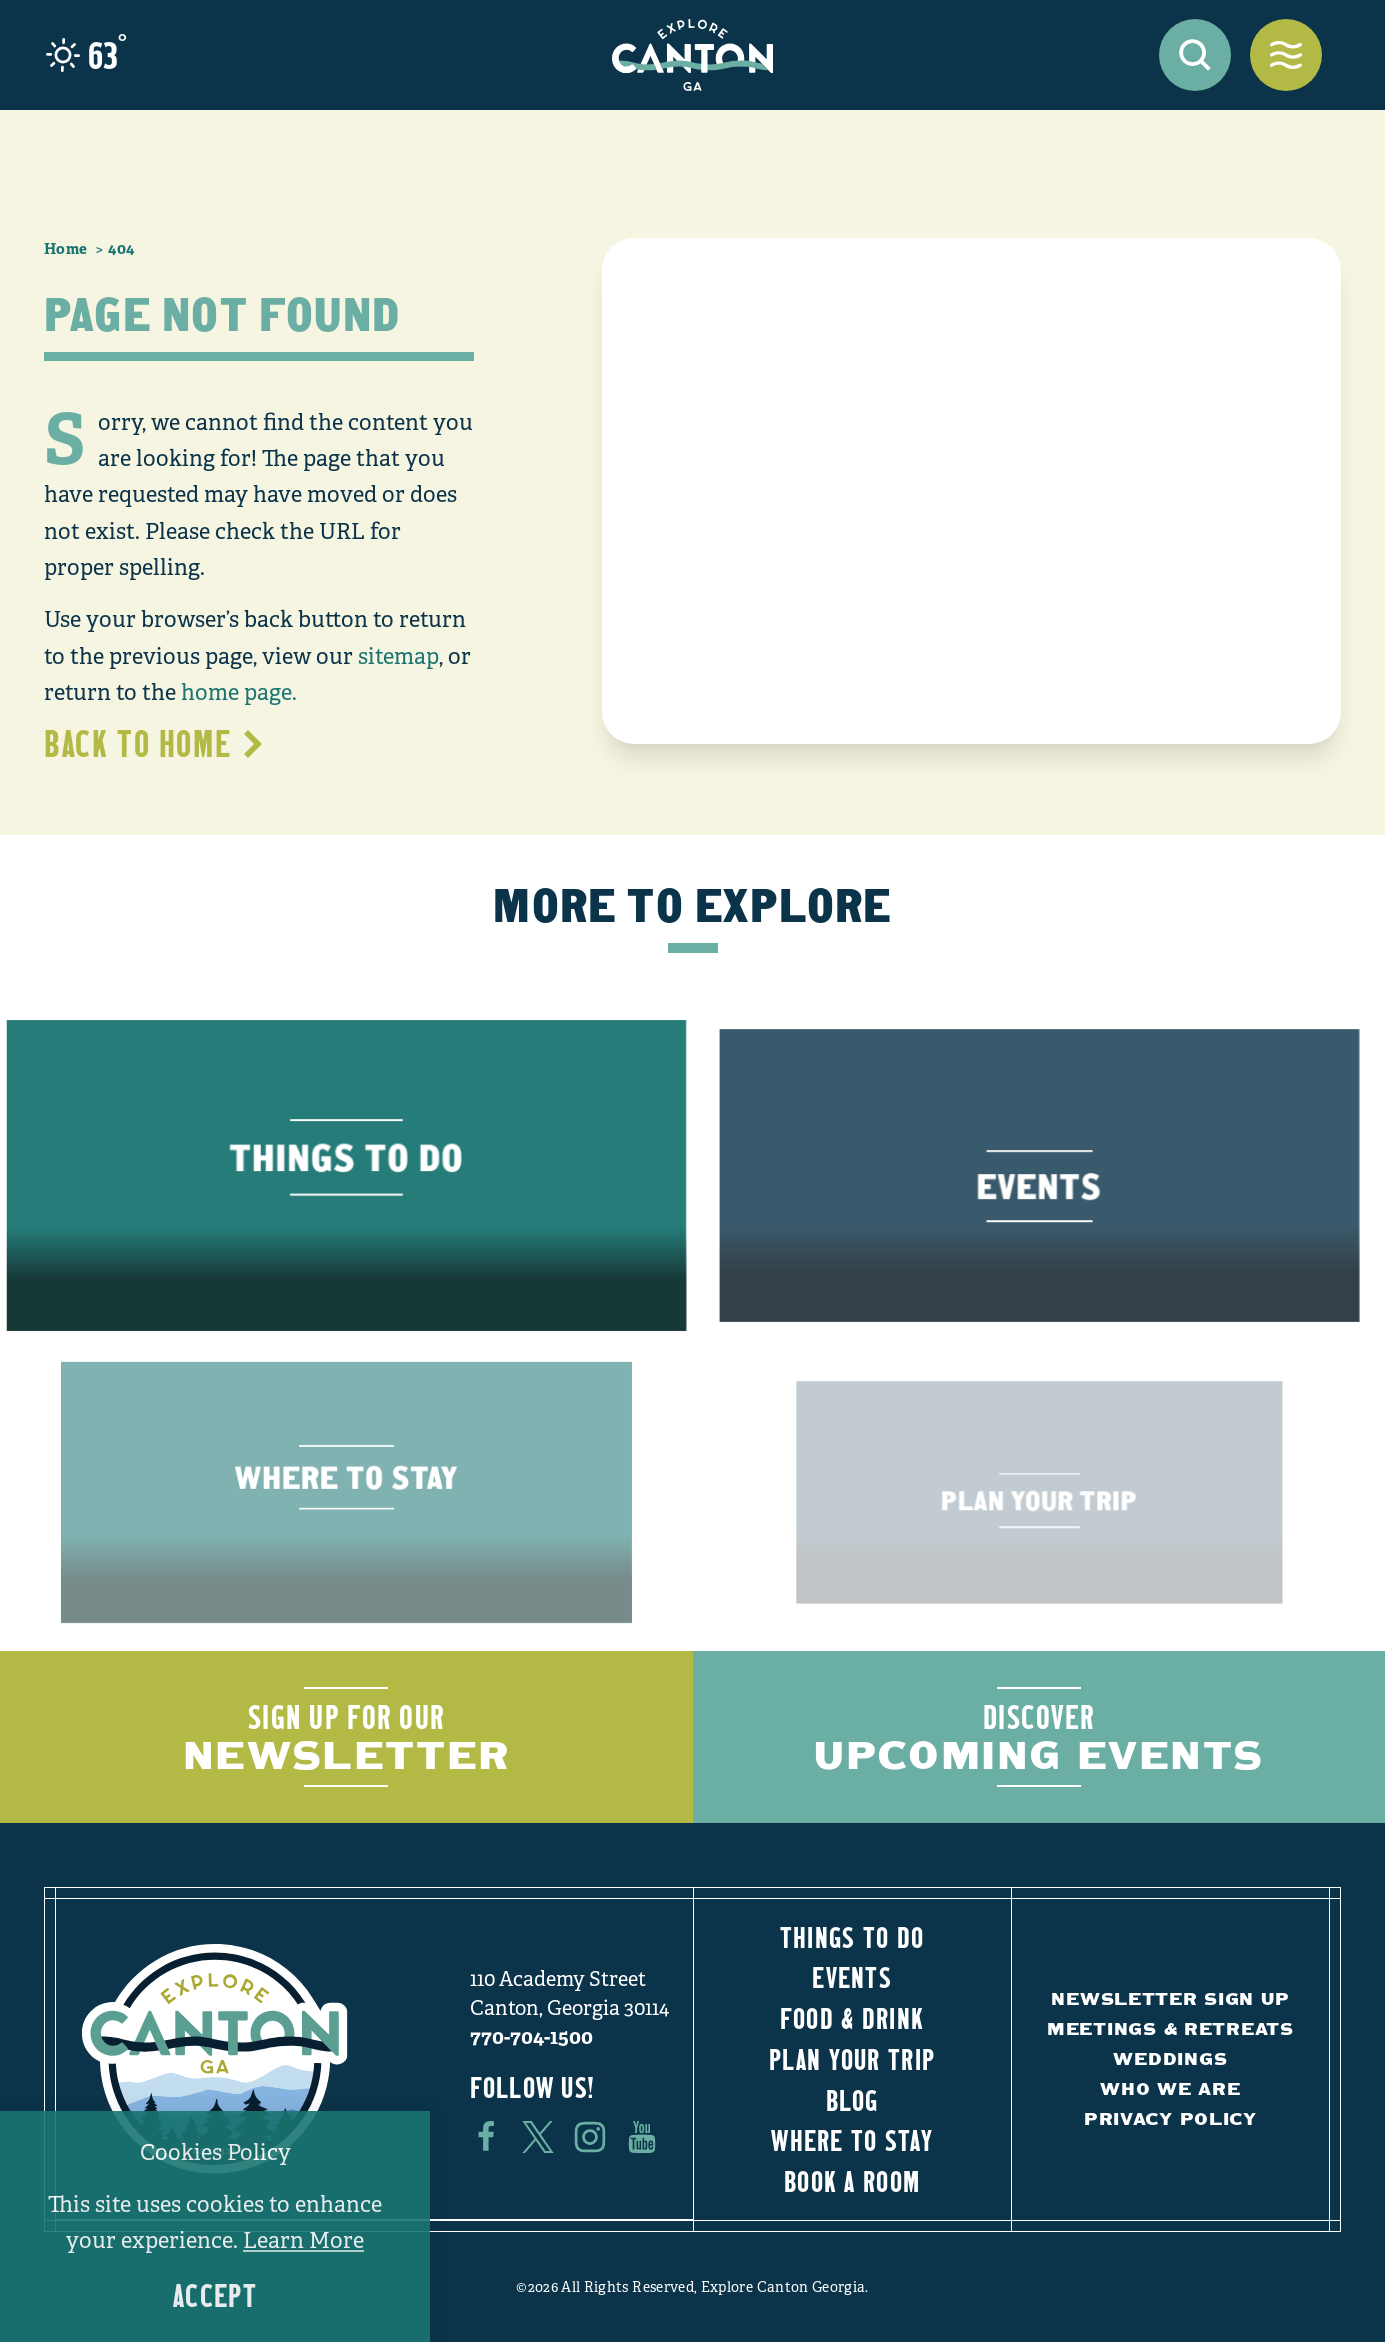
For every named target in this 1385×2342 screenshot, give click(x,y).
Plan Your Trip (852, 2059)
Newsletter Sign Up (1170, 1998)
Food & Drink (852, 2018)
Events (852, 1977)
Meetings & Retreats (1170, 2028)
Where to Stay (852, 2140)
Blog (852, 2100)
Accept (215, 2295)
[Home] (693, 55)
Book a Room (852, 2181)
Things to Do (852, 1937)
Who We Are (1170, 2088)
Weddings (1170, 2058)
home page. (239, 692)
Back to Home (155, 743)
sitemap (398, 656)
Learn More (303, 2240)
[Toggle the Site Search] (1195, 55)
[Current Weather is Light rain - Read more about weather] (86, 55)
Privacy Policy (1170, 2118)
